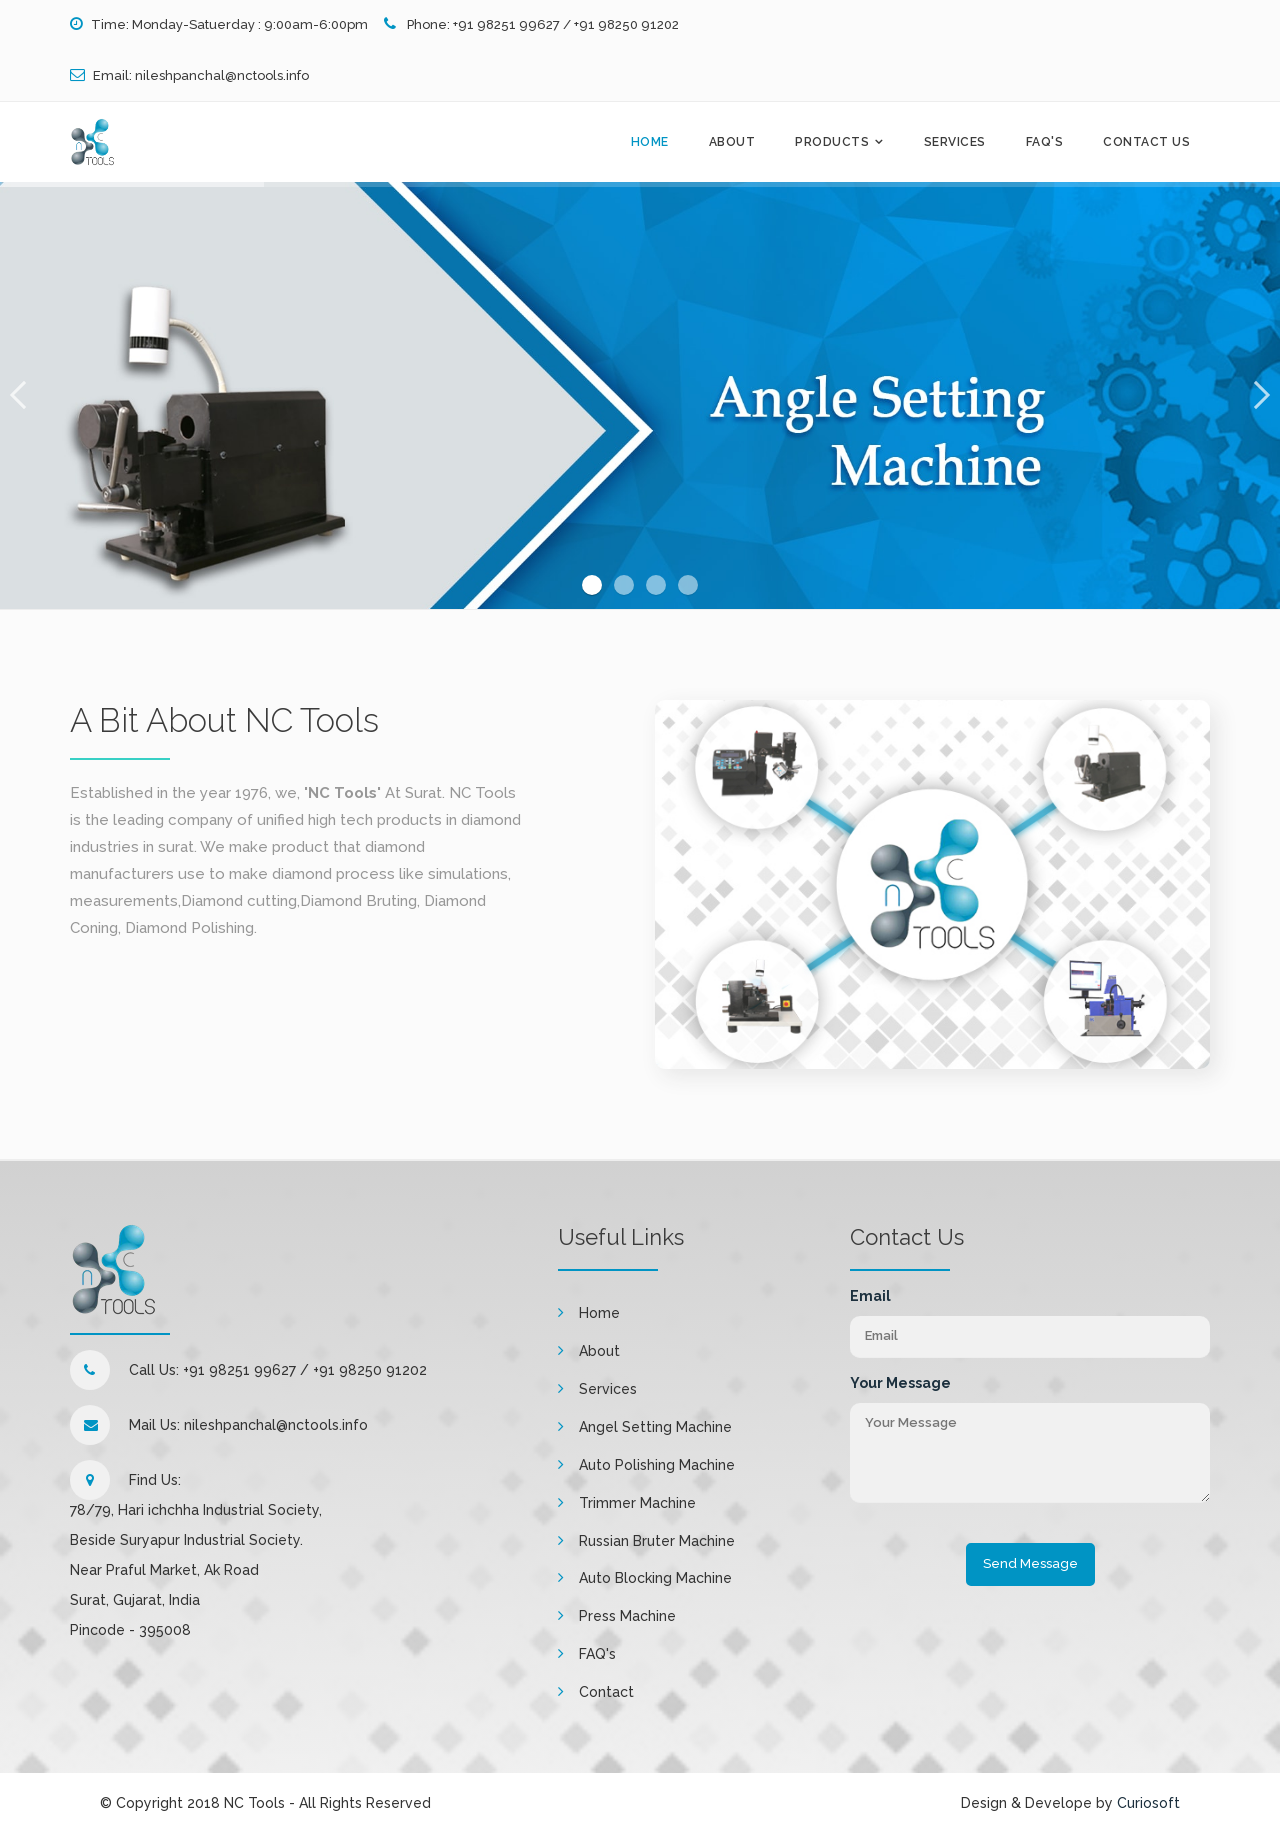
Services (955, 142)
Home (650, 142)
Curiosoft (1148, 1803)
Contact (606, 1692)
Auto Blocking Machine (655, 1578)
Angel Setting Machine (655, 1427)
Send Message (1030, 1563)
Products (832, 142)
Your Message (900, 1383)
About (732, 142)
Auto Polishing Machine (657, 1465)
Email (870, 1296)
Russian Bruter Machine (657, 1541)
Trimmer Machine (637, 1503)
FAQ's (1045, 142)
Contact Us (1146, 142)
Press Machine (627, 1616)
